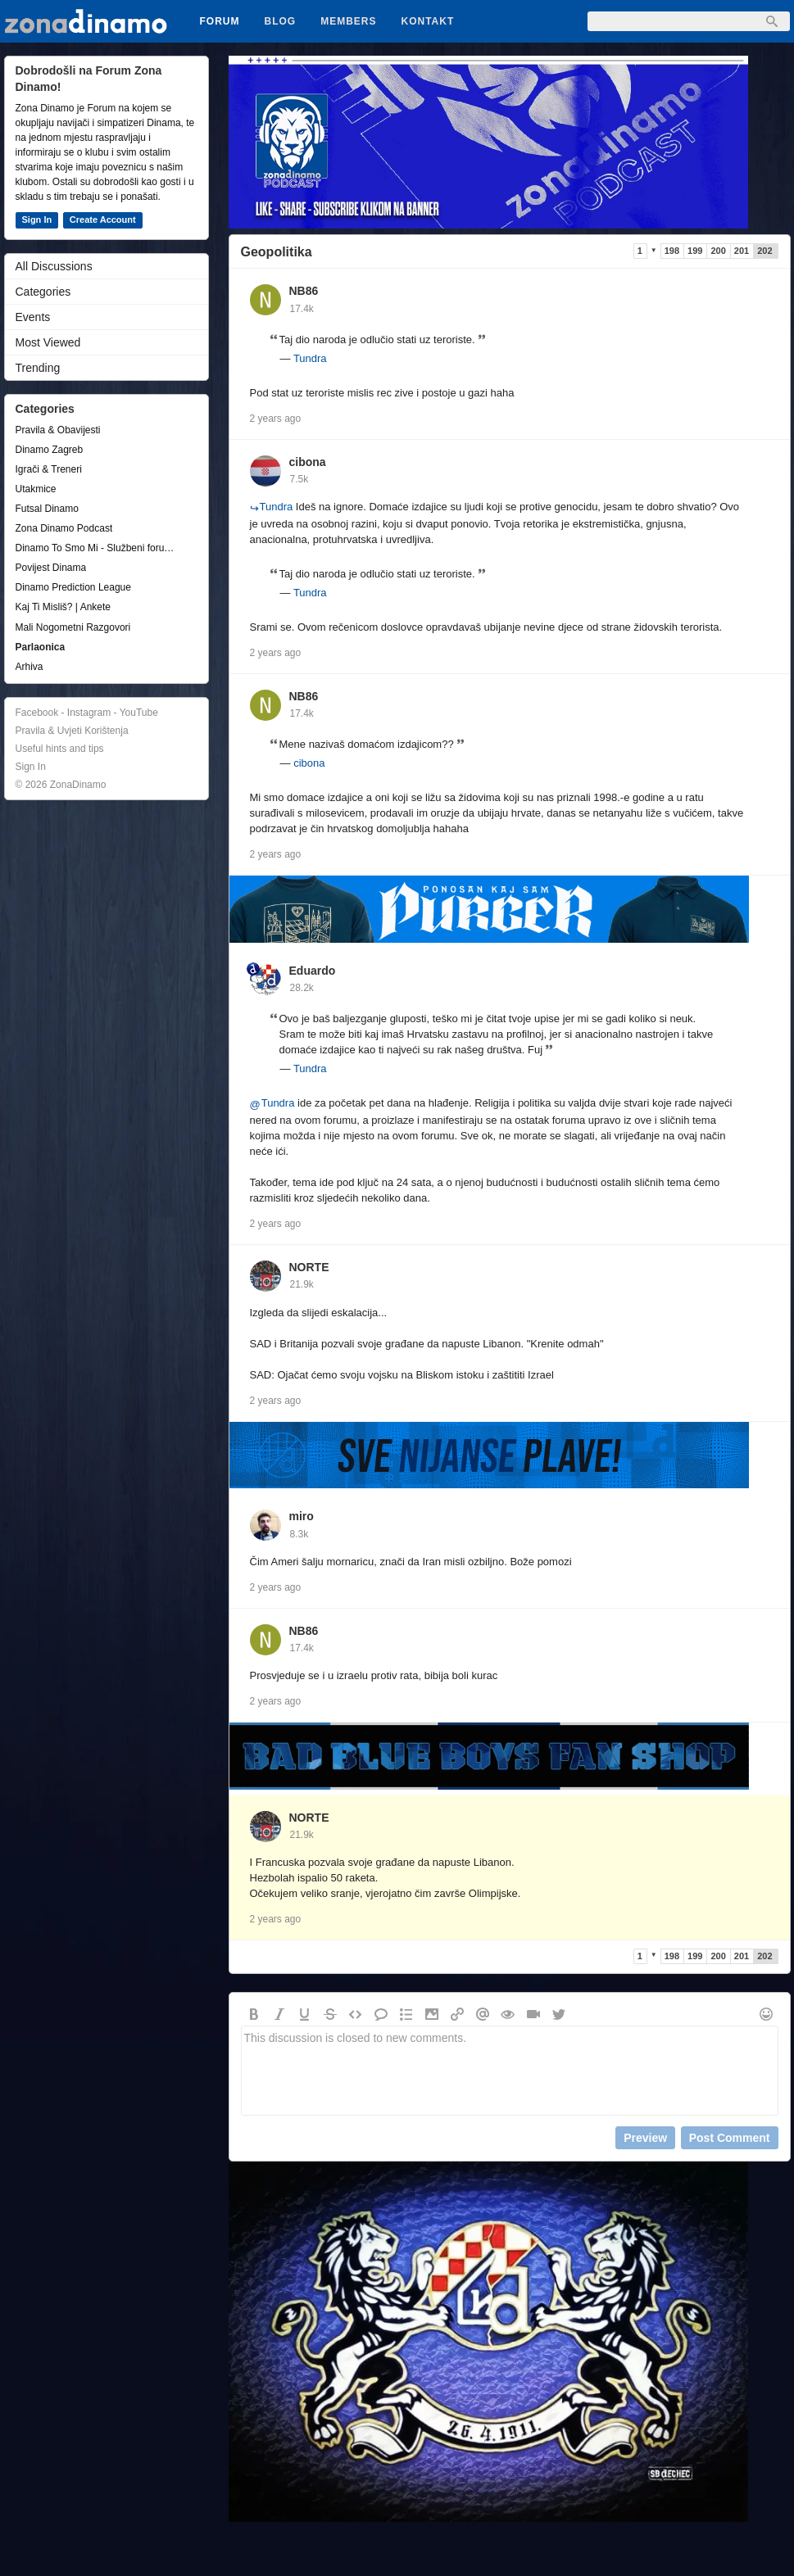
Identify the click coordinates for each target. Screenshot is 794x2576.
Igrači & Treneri (49, 469)
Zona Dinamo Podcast (64, 528)
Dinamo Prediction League (73, 587)
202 (764, 251)
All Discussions (54, 266)
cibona (307, 462)
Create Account (103, 219)
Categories (43, 291)
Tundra (310, 358)
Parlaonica (41, 647)
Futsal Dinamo (47, 508)
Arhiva (29, 666)
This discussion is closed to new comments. (509, 2071)
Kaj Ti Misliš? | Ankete (63, 607)
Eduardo (312, 970)
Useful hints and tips (60, 748)
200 (717, 251)
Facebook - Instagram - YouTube (87, 712)
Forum (220, 21)
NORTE (309, 1267)
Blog (281, 21)
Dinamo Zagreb (50, 449)
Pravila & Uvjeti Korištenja (72, 730)
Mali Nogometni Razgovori (73, 627)
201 (741, 251)
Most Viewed (48, 342)
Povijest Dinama (51, 567)
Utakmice (36, 489)
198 (672, 251)
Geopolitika (276, 252)
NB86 (304, 290)
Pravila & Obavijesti (58, 430)
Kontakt (428, 21)
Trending (38, 367)
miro (301, 1516)
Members (348, 21)
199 (694, 251)
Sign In (37, 219)
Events (33, 317)
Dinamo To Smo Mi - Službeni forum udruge (98, 548)
